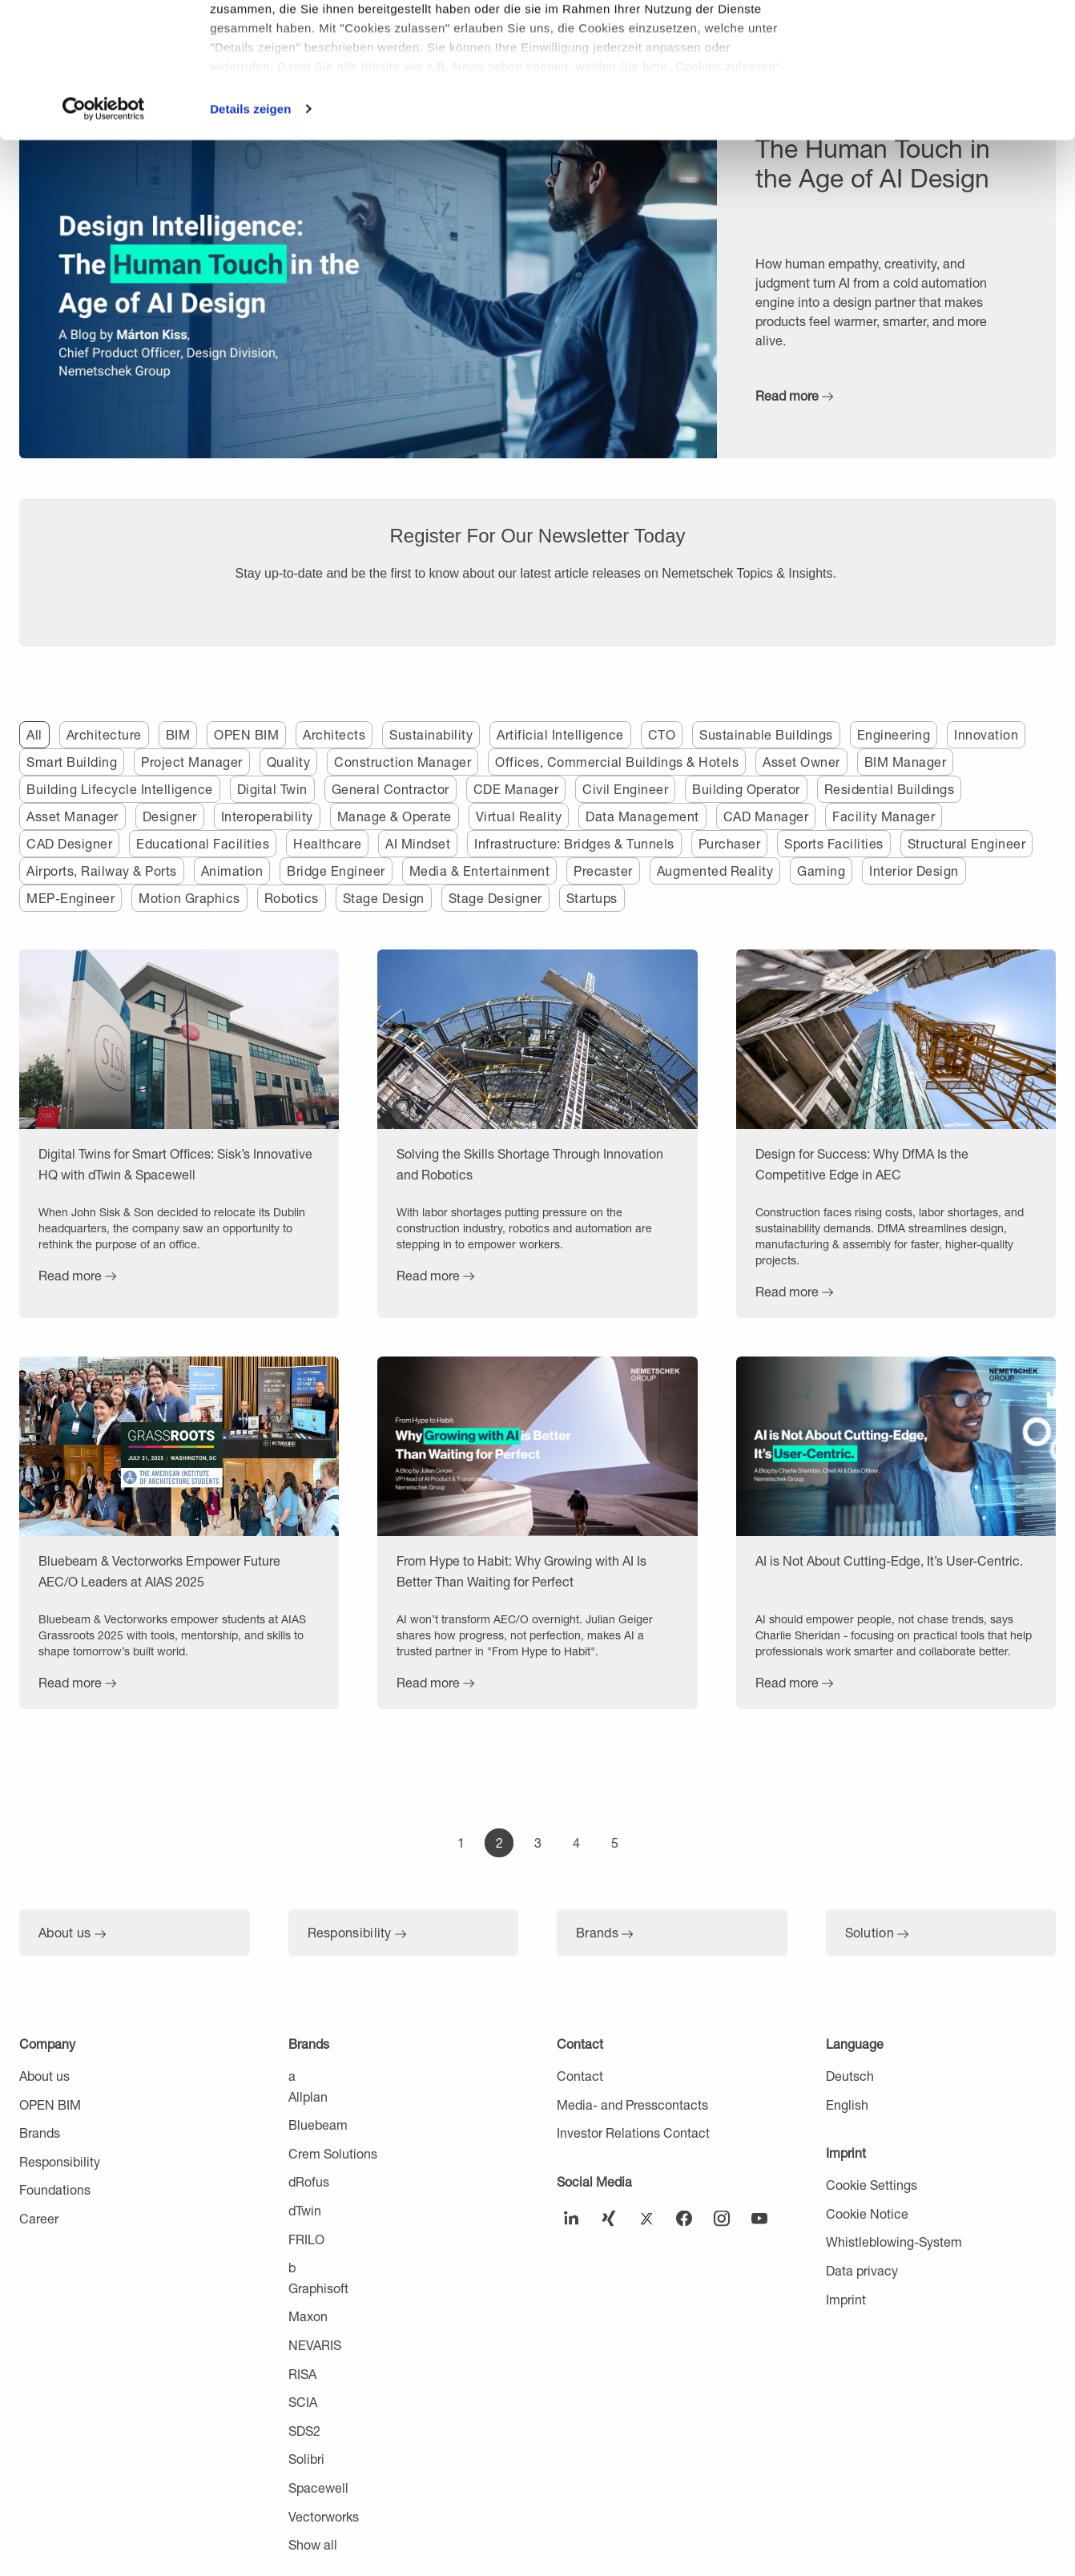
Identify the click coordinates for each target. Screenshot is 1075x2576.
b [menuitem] (292, 2267)
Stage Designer (495, 897)
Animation (232, 870)
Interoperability (267, 816)
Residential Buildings (889, 788)
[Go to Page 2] (499, 1842)
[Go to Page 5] (614, 1842)
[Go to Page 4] (576, 1842)
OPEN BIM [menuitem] (50, 2104)
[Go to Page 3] (537, 1842)
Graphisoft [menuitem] (318, 2288)
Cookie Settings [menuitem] (871, 2184)
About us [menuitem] (44, 2075)
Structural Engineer (967, 843)
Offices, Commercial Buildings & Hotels (617, 761)
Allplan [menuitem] (308, 2096)
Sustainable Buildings (766, 734)
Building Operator (746, 788)
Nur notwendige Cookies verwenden (941, 93)
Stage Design (384, 897)
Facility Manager (883, 816)
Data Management (642, 816)
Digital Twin (272, 788)
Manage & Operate (394, 816)
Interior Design (914, 870)
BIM (178, 734)
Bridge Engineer (336, 870)
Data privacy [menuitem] (862, 2270)
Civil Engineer (625, 788)
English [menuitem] (847, 2104)
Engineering (894, 734)
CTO (662, 734)
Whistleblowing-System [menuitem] (894, 2241)
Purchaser (730, 843)
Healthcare (327, 843)
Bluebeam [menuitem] (318, 2124)
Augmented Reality (715, 870)
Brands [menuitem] (39, 2132)
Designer (170, 816)
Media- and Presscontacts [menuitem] (632, 2104)
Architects (334, 734)
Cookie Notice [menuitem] (867, 2213)
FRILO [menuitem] (306, 2239)
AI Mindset (417, 843)
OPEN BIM (246, 734)
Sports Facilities (834, 843)
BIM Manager (905, 761)
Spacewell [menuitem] (318, 2487)
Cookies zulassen (941, 39)
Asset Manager (72, 816)
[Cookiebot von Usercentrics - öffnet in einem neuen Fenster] (104, 236)
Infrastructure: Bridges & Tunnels (574, 843)
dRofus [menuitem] (308, 2181)
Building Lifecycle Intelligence (119, 788)
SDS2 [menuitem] (304, 2430)
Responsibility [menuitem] (59, 2161)
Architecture (104, 734)
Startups (592, 897)
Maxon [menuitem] (308, 2316)
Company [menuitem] (47, 2043)
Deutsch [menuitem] (850, 2075)
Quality (289, 761)
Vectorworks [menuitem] (323, 2516)
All (34, 734)
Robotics (291, 897)
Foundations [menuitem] (55, 2189)
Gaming (821, 870)
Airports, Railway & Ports (101, 870)
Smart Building (71, 761)
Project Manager (192, 761)
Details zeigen (250, 235)
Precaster (603, 870)
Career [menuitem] (38, 2218)
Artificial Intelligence (560, 734)
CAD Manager (766, 816)
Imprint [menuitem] (846, 2152)
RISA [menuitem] (302, 2373)
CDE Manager (516, 788)
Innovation (986, 734)
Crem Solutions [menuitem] (332, 2153)
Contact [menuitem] (580, 2043)
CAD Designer (69, 843)
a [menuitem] (292, 2075)
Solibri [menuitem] (306, 2458)
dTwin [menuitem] (304, 2210)
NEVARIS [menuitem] (314, 2344)
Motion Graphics (189, 897)
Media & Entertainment (479, 870)
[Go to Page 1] (460, 1842)
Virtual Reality (519, 816)
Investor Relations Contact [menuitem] (633, 2132)
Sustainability (431, 734)
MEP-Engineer (70, 897)
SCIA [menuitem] (302, 2401)
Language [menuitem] (855, 2043)
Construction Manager (402, 761)
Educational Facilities (202, 843)
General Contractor (390, 788)
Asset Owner (801, 761)
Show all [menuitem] (312, 2544)
